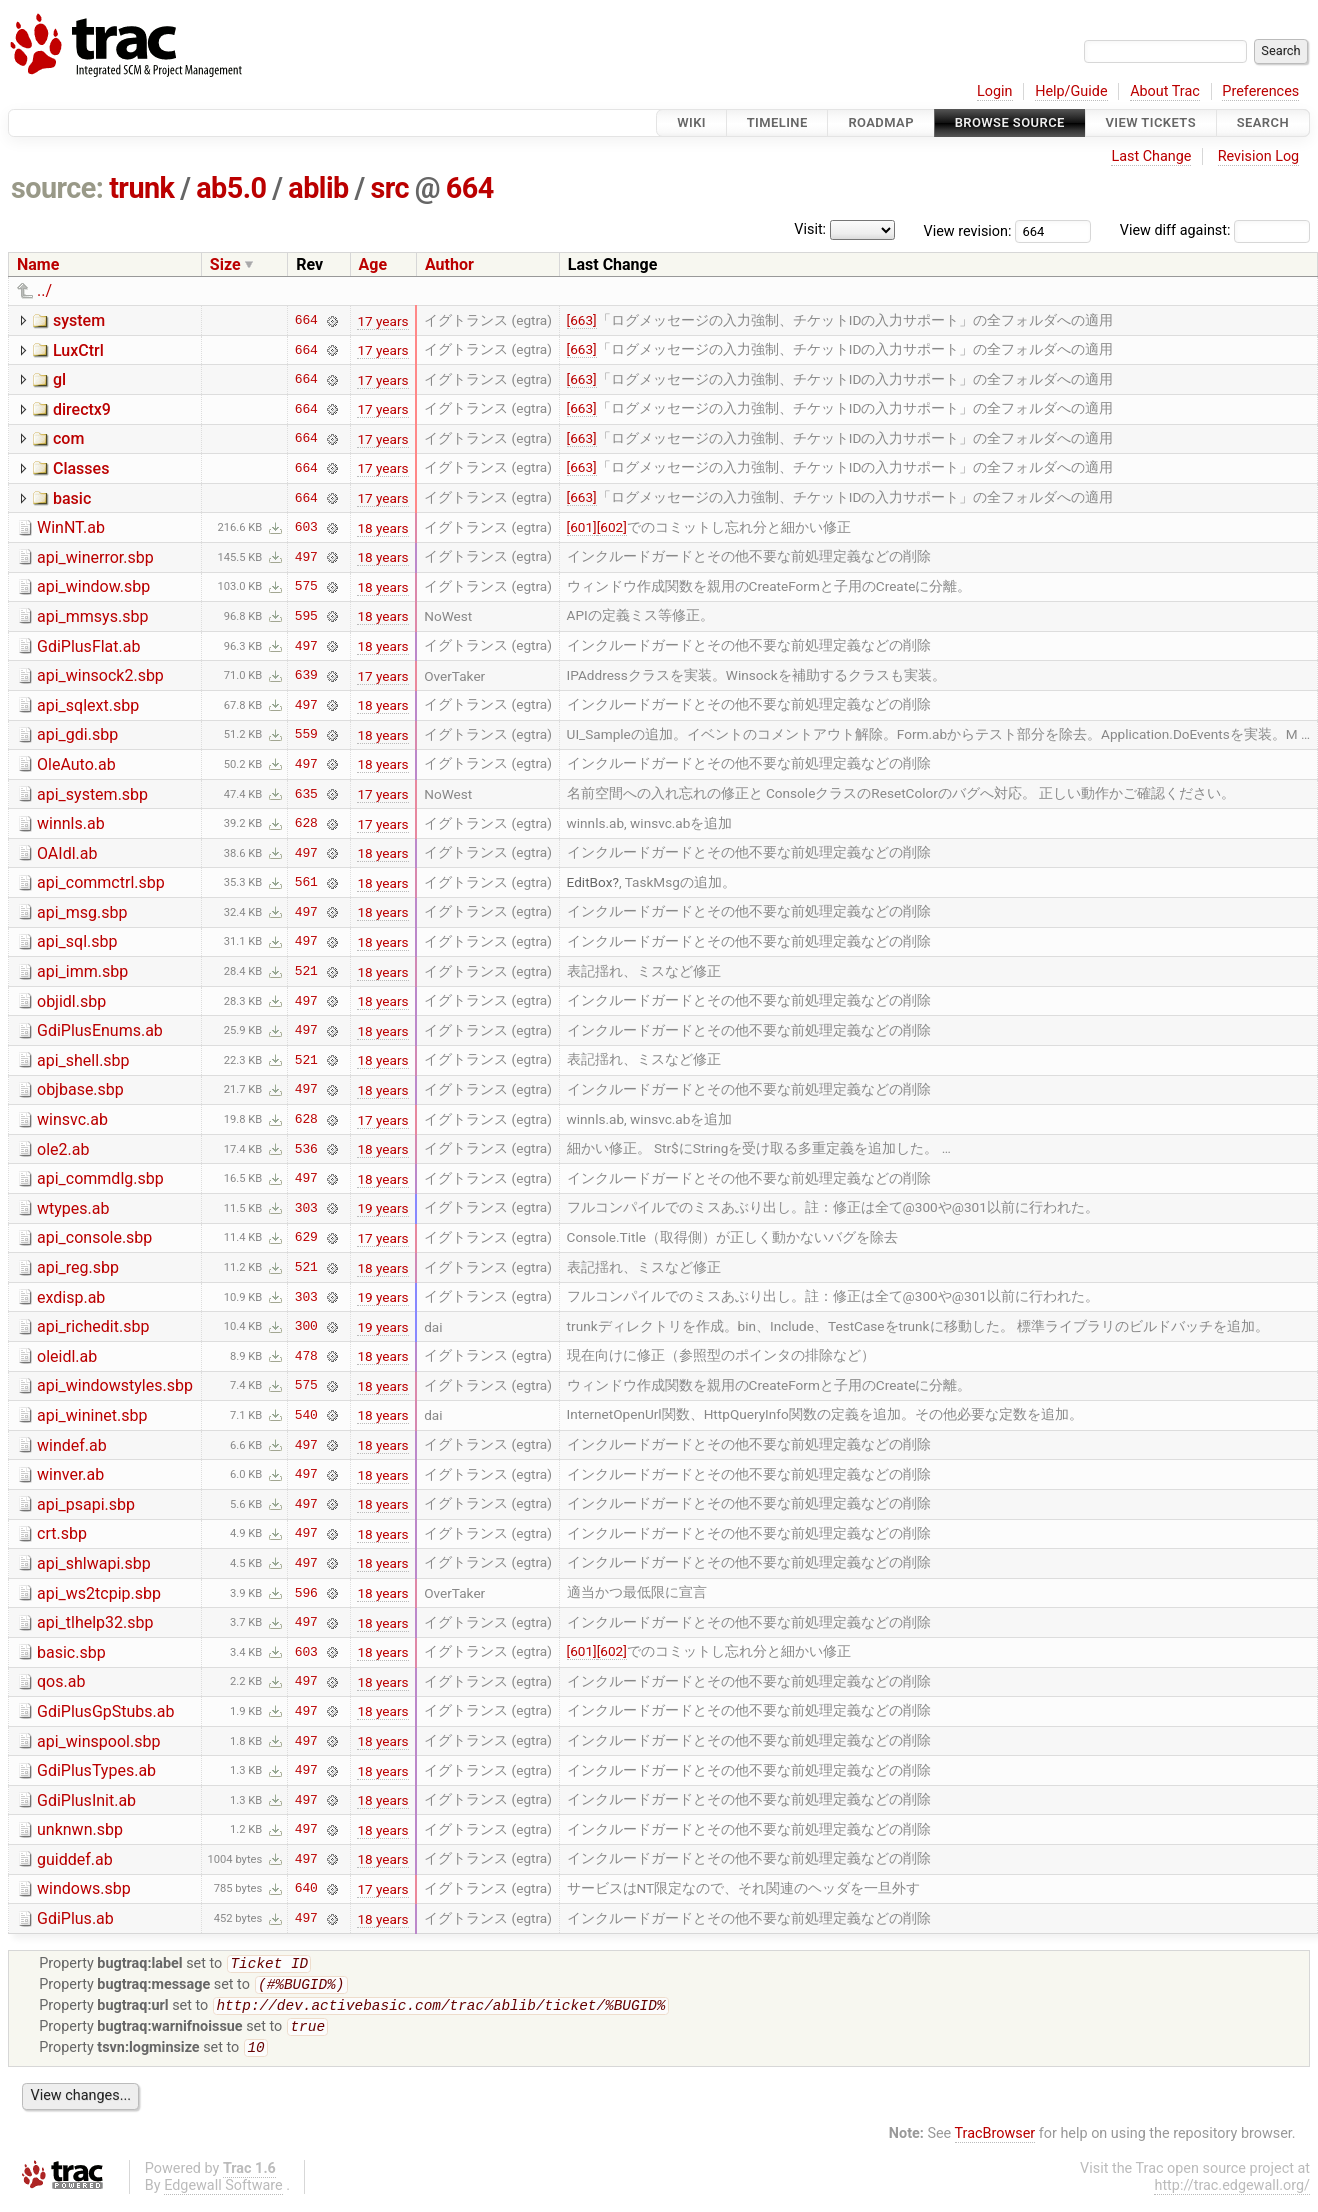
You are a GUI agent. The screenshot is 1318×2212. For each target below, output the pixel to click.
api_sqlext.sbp (88, 705)
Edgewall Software (223, 2195)
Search (1263, 122)
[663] (582, 320)
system (79, 320)
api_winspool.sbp (98, 1741)
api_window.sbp (93, 586)
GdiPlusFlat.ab (88, 646)
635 (306, 794)
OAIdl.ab (67, 853)
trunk (141, 188)
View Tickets (1151, 122)
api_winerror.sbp (95, 557)
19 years (382, 1208)
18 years (382, 528)
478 (306, 1356)
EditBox (590, 882)
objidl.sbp (71, 1001)
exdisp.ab (71, 1297)
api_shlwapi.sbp (94, 1563)
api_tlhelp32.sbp (95, 1622)
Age (373, 264)
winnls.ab (71, 823)
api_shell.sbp (83, 1060)
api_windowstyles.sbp (115, 1385)
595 (306, 616)
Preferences (1260, 91)
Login (995, 91)
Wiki (691, 122)
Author (449, 264)
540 (306, 1415)
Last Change (1151, 156)
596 (306, 1593)
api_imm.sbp (82, 971)
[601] (582, 527)
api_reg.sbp (78, 1267)
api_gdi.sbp (77, 734)
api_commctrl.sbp (101, 882)
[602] (612, 527)
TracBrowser (995, 2143)
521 (306, 972)
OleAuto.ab (76, 764)
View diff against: (1215, 230)
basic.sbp (71, 1652)
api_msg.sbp (82, 912)
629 (306, 1238)
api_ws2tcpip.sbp (99, 1593)
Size (225, 264)
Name (38, 264)
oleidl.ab (67, 1356)
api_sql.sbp (77, 941)
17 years (382, 321)
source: (57, 188)
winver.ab (70, 1474)
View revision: (968, 230)
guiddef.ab (75, 1859)
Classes (81, 468)
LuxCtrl (78, 350)
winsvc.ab (72, 1119)
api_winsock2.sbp (100, 675)
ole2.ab (63, 1149)
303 (306, 1208)
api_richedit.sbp (93, 1326)
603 (306, 528)
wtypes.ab (73, 1208)
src (389, 188)
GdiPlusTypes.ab (96, 1770)
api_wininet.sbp (92, 1415)
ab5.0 (231, 188)
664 (470, 188)
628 (306, 824)
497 (306, 557)
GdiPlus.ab (75, 1918)
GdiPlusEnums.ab (100, 1030)
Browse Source (1010, 122)
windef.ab (72, 1445)
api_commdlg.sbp (100, 1178)
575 (306, 587)
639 (306, 676)
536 (306, 1149)
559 (306, 735)
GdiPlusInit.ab (86, 1800)
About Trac (1165, 91)
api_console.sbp (94, 1237)
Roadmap (881, 122)
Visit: (810, 229)
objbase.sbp (80, 1089)
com (68, 438)
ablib (318, 188)
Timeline (777, 122)
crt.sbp (62, 1533)
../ (44, 290)
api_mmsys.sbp (92, 616)
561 (306, 883)
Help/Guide (1071, 91)
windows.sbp (84, 1888)
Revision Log (1259, 156)
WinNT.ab (71, 527)
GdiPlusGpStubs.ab (105, 1711)
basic (72, 498)
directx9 (82, 409)
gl (59, 379)
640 (306, 1889)
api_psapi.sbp (86, 1504)
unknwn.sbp (80, 1829)
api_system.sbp (92, 794)
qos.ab (61, 1681)
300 (306, 1327)
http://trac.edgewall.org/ (1232, 2195)
